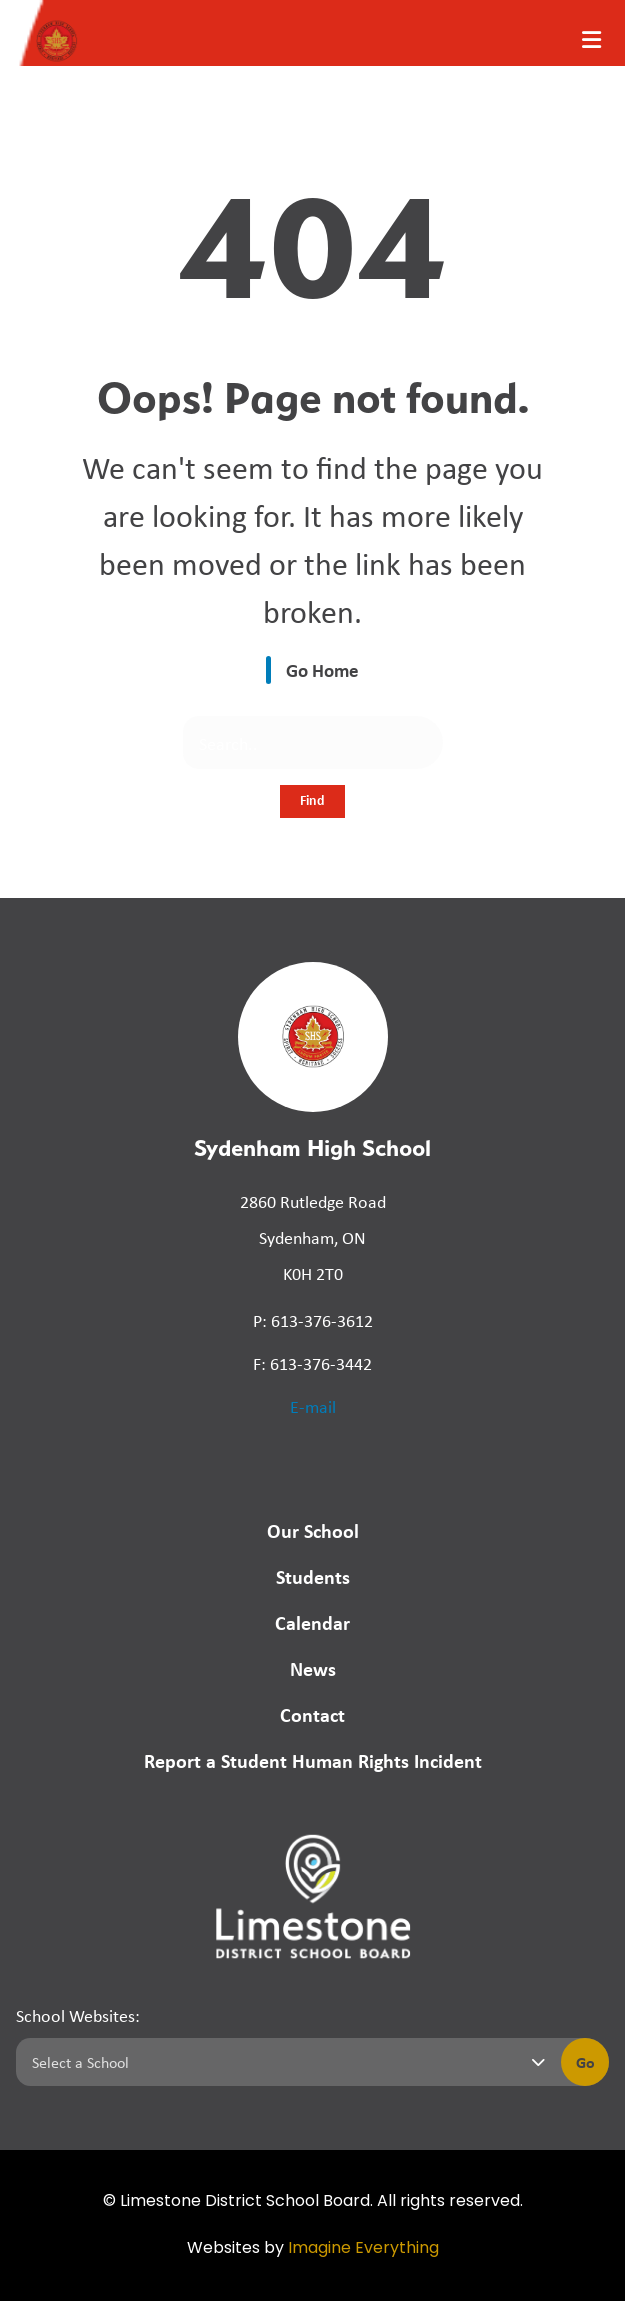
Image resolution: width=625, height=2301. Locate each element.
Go (585, 2062)
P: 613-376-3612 (313, 1320)
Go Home (322, 670)
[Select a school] (284, 2062)
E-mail (313, 1406)
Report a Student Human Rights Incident (313, 1760)
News (313, 1668)
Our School (313, 1530)
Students (313, 1576)
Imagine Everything (363, 2249)
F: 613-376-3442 (312, 1363)
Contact (312, 1714)
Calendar (312, 1622)
